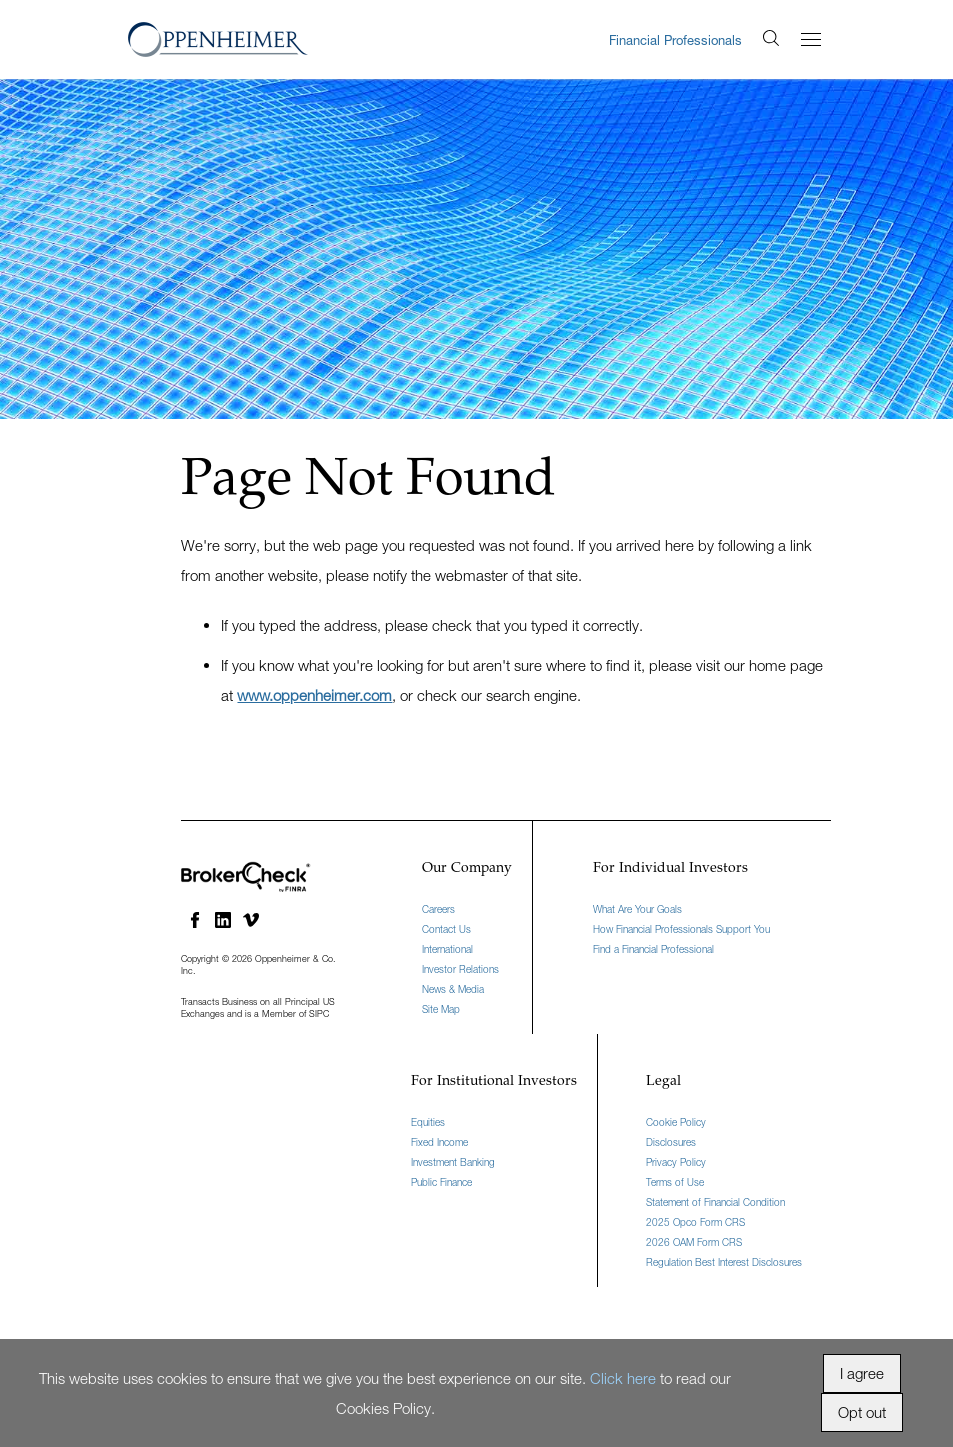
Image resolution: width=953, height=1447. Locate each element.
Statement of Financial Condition (715, 1202)
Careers (438, 909)
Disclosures (671, 1142)
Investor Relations (460, 969)
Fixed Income (439, 1142)
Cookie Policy (676, 1122)
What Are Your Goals (637, 909)
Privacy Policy (676, 1162)
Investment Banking (453, 1162)
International (447, 949)
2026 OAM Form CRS (694, 1242)
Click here (623, 1378)
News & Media (453, 989)
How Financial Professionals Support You (681, 929)
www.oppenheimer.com (314, 695)
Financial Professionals (675, 40)
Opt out (862, 1412)
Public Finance (441, 1182)
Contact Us (446, 929)
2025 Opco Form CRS (695, 1222)
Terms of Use (675, 1182)
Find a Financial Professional (653, 949)
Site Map (441, 1009)
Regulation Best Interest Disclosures (724, 1262)
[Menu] (811, 39)
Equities (428, 1122)
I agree (862, 1373)
